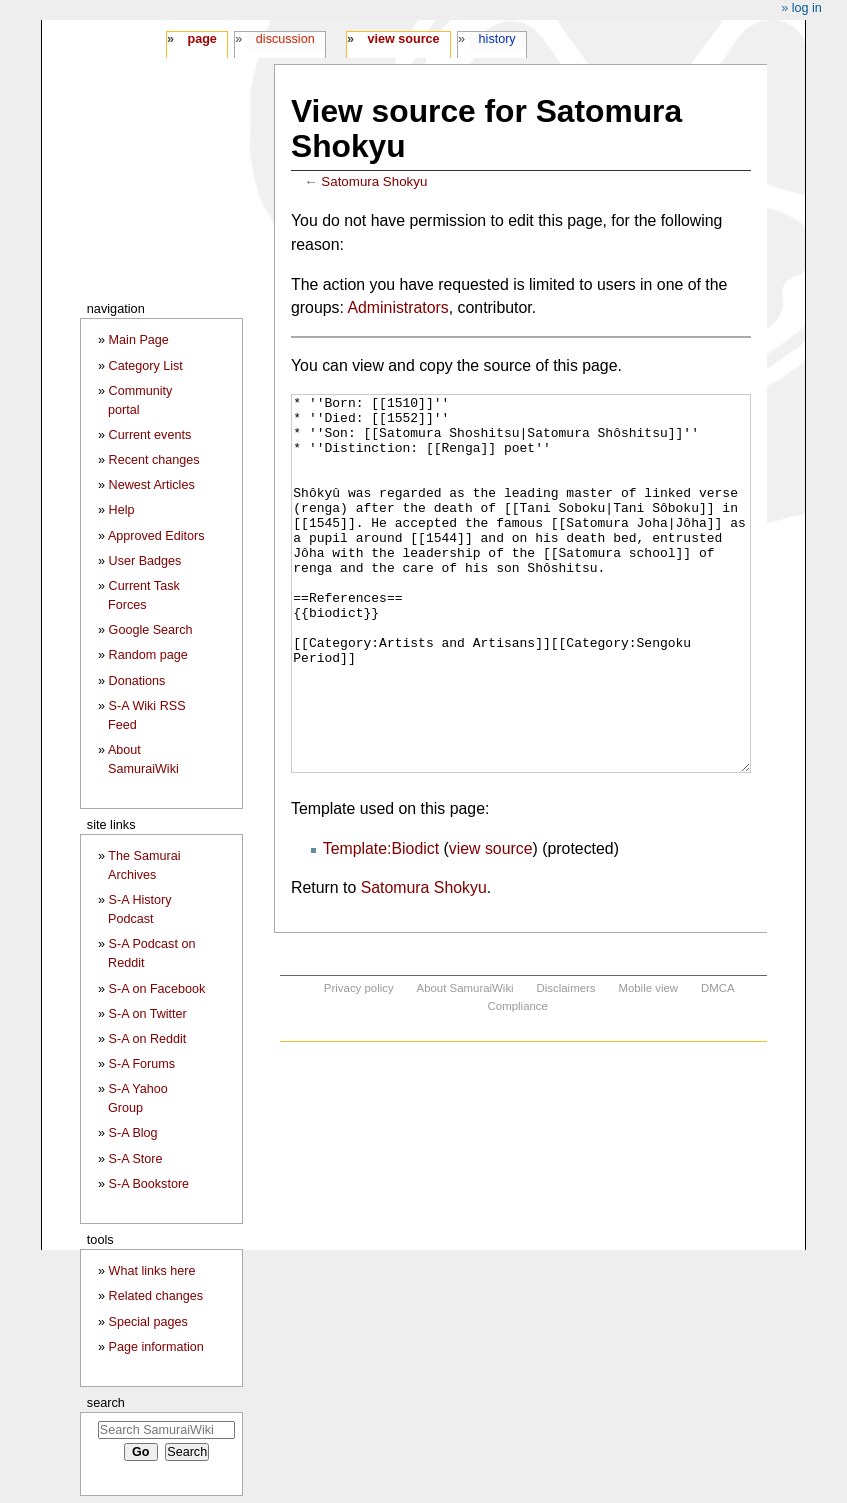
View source (404, 39)
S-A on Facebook (157, 989)
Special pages (148, 1322)
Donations (137, 681)
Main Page (139, 340)
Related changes (156, 1296)
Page (201, 39)
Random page (148, 655)
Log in (807, 8)
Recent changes (154, 460)
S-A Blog (133, 1133)
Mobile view (648, 1063)
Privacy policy (359, 1063)
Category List (146, 366)
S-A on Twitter (148, 1014)
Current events (150, 435)
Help (122, 510)
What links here (152, 1271)
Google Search (151, 630)
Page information (156, 1347)
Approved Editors (156, 536)
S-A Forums (142, 1064)
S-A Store (136, 1159)
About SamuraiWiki (465, 1063)
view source (491, 923)
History (497, 39)
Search (106, 1402)
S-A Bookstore (149, 1184)
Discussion (285, 39)
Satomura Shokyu (374, 181)
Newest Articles (152, 485)
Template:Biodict (381, 923)
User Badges (145, 561)
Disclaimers (566, 1063)
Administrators (397, 307)
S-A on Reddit (148, 1039)
